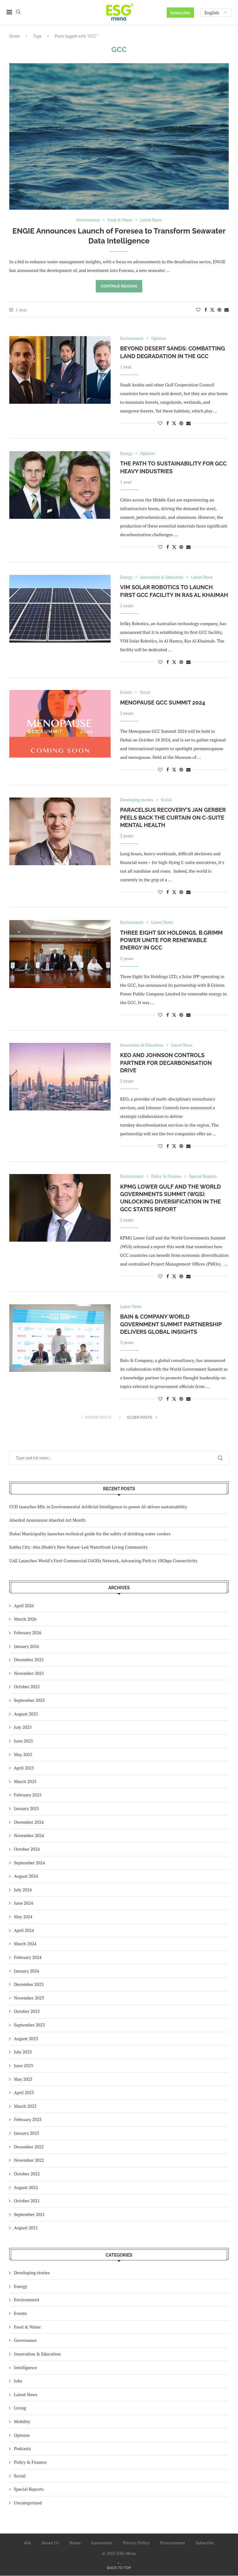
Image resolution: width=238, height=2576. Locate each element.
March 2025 (25, 1781)
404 (27, 2543)
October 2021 (27, 2201)
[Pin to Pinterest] (219, 310)
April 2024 (24, 1930)
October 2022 (27, 2174)
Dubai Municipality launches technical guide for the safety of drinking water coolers (89, 1534)
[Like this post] (198, 310)
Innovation (101, 2543)
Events (20, 2313)
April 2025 (24, 1768)
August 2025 (26, 1714)
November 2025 (29, 1673)
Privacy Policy (136, 2543)
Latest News (25, 2394)
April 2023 (24, 2093)
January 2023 (26, 2133)
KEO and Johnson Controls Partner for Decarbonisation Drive (166, 1063)
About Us (50, 2543)
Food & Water (27, 2327)
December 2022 (29, 2147)
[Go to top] (119, 2568)
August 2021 (26, 2228)
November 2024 (29, 1836)
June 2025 (23, 1741)
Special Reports (29, 2489)
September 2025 (29, 1700)
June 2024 (23, 1903)
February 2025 (28, 1795)
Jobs (18, 2381)
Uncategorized (28, 2503)
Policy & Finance (30, 2462)
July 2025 (23, 1727)
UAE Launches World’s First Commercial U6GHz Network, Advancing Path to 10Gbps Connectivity (103, 1561)
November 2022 (29, 2160)
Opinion (22, 2435)
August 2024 (26, 1876)
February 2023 (28, 2120)
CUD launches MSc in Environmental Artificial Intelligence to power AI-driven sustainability (98, 1507)
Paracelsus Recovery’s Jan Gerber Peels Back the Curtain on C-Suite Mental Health (173, 818)
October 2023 (27, 2011)
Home (14, 36)
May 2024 (23, 1917)
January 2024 (26, 1971)
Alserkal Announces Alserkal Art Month (47, 1520)
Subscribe (180, 13)
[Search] (18, 13)
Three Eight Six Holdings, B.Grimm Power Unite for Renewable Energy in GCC (171, 940)
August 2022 (26, 2187)
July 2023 (23, 2052)
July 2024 (23, 1890)
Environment (26, 2300)
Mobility (22, 2422)
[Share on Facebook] (206, 310)
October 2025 (27, 1687)
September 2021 (29, 2214)
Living (20, 2408)
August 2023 (26, 2038)
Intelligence (25, 2367)
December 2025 (29, 1660)
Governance (25, 2340)
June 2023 (23, 2066)
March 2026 (25, 1619)
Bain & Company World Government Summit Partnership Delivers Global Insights (171, 1324)
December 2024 (29, 1822)
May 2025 (23, 1754)
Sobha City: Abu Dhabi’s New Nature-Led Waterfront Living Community (78, 1547)
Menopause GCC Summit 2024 (162, 702)
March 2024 (25, 1944)
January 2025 (26, 1809)
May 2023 (23, 2079)
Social (19, 2476)
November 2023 (29, 1998)
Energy (20, 2286)
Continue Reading (119, 286)
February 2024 (28, 1957)
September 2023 (29, 2025)
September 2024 (29, 1863)
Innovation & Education (37, 2354)
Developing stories (32, 2273)
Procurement (172, 2543)
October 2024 (27, 1849)
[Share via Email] (226, 310)
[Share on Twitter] (212, 310)
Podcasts (22, 2449)
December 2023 (29, 1984)
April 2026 (24, 1605)
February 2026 (28, 1633)
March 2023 (25, 2106)
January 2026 (26, 1646)
